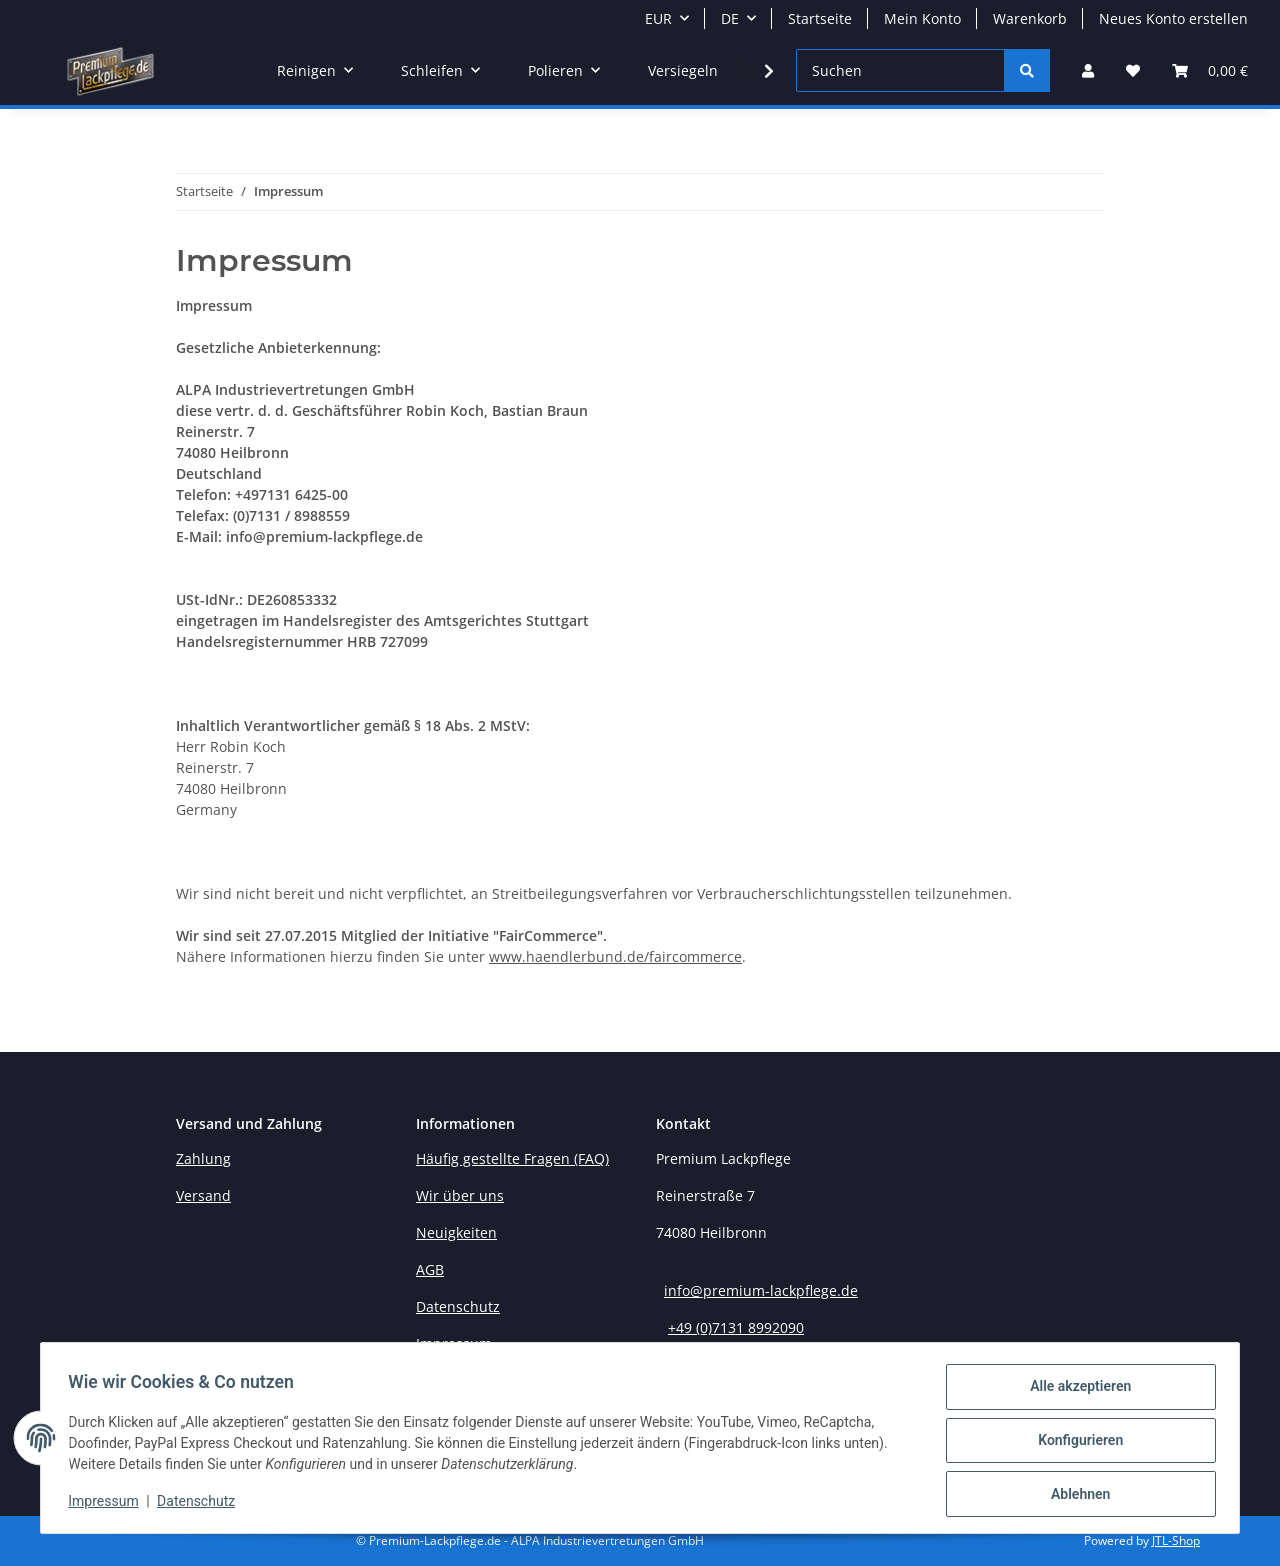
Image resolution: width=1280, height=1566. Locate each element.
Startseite (820, 18)
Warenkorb (1030, 18)
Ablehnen (1075, 1495)
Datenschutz (201, 1504)
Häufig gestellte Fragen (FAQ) (512, 1158)
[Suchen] (900, 70)
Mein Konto (922, 18)
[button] (1088, 70)
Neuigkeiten (456, 1232)
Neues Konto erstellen (1173, 18)
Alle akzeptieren (1075, 1391)
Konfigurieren (1075, 1443)
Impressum (108, 1504)
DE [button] (730, 18)
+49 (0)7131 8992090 (736, 1327)
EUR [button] (658, 18)
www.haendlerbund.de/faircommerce (615, 956)
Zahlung (203, 1158)
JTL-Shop (1176, 1540)
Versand (203, 1195)
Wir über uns (460, 1195)
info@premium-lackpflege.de (761, 1290)
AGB (430, 1269)
